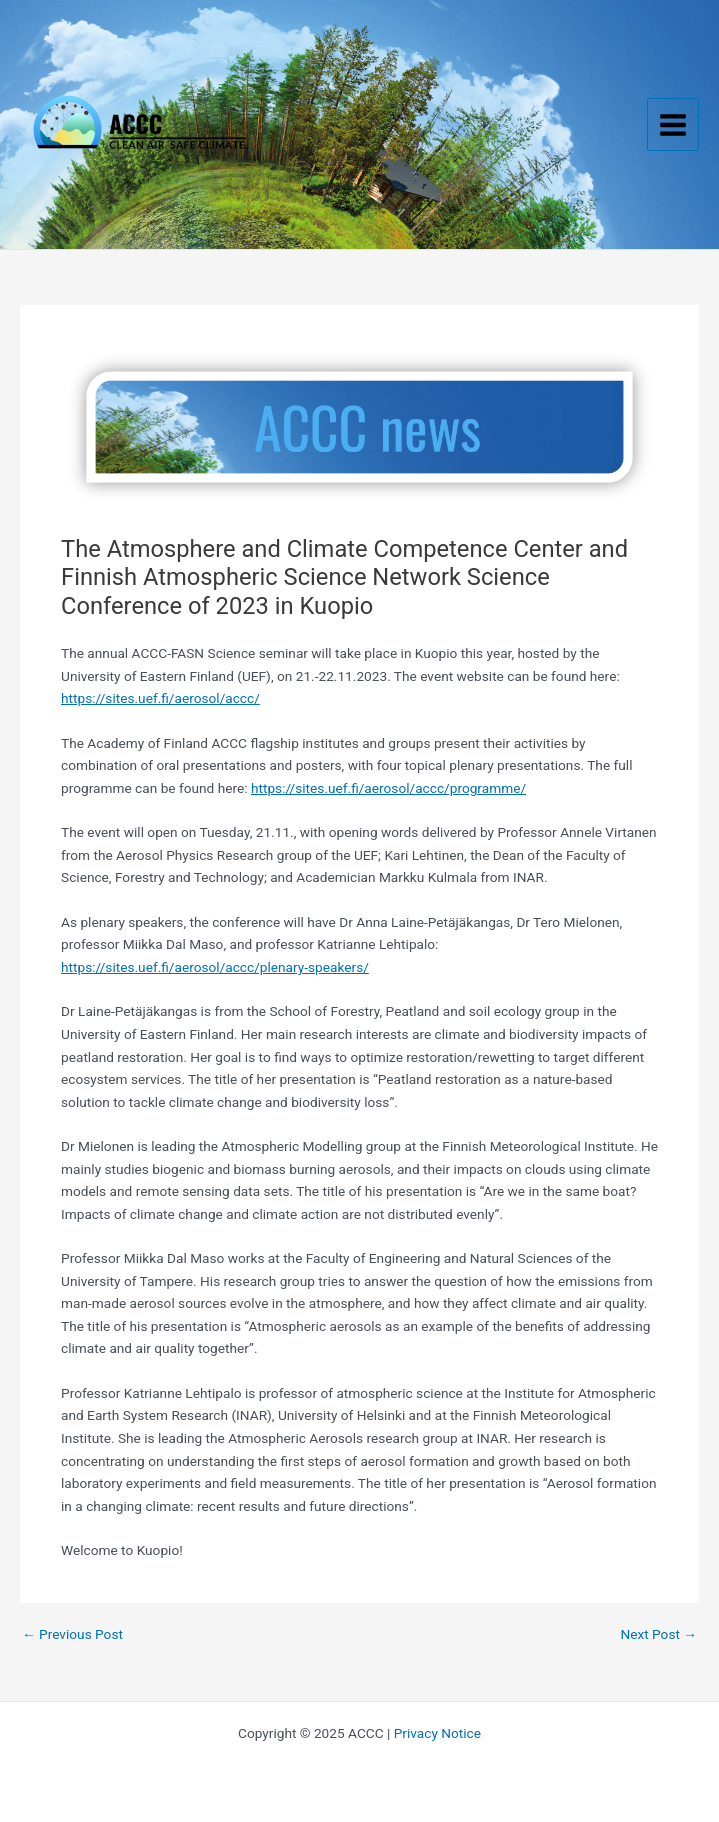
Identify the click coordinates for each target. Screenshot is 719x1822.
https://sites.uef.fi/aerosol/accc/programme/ (388, 788)
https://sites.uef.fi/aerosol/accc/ (160, 698)
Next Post (658, 1635)
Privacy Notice (437, 1733)
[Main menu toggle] (673, 124)
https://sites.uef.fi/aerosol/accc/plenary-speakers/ (215, 967)
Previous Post (72, 1635)
